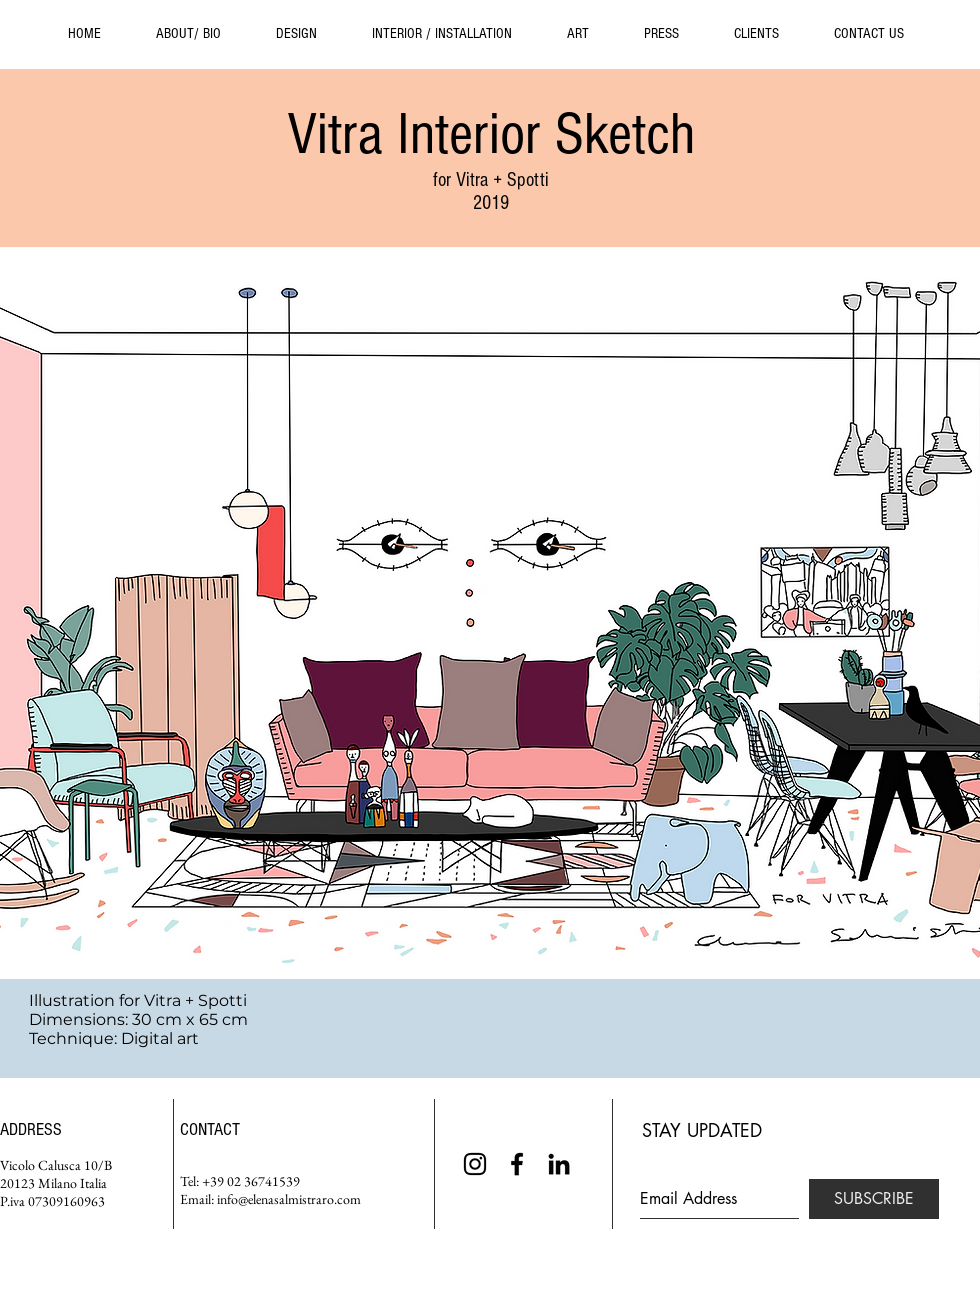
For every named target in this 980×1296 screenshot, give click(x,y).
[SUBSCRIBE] (874, 1199)
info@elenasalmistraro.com (289, 1199)
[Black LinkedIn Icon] (559, 1164)
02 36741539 (263, 1181)
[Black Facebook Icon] (517, 1164)
